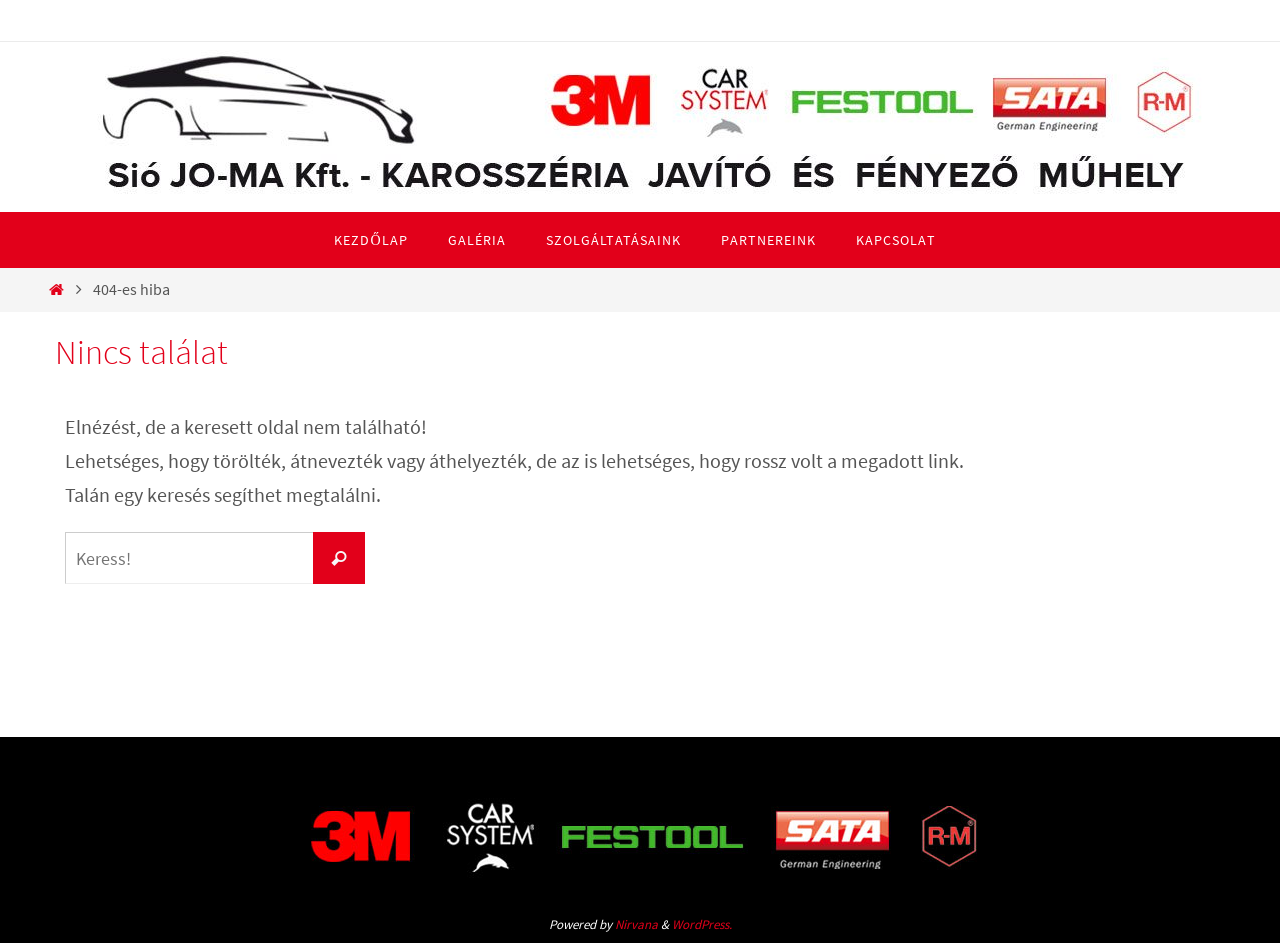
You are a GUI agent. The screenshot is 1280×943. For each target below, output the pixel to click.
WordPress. (702, 924)
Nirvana (636, 924)
